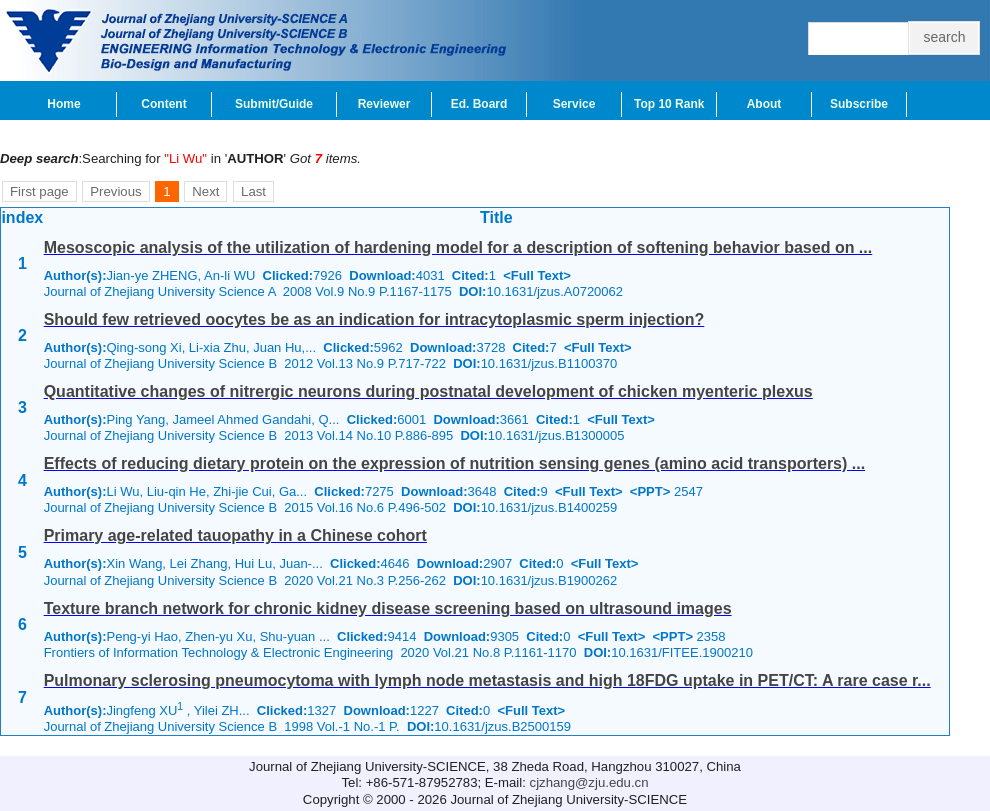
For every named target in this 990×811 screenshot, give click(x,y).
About (764, 104)
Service (574, 104)
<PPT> (650, 491)
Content (163, 104)
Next (205, 191)
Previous (115, 191)
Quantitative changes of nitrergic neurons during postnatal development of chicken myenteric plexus (428, 391)
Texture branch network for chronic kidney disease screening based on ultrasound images (388, 608)
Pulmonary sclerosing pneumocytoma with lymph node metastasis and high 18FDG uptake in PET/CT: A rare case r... (487, 680)
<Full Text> (537, 275)
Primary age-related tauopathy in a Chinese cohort (235, 535)
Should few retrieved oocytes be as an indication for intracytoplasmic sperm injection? (374, 319)
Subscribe (859, 104)
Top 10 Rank (669, 104)
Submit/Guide (274, 104)
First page (39, 191)
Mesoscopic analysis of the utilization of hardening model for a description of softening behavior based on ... (458, 247)
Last (253, 191)
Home (63, 104)
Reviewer (384, 104)
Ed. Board (479, 104)
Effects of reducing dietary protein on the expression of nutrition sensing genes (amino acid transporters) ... (454, 463)
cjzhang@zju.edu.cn (589, 782)
